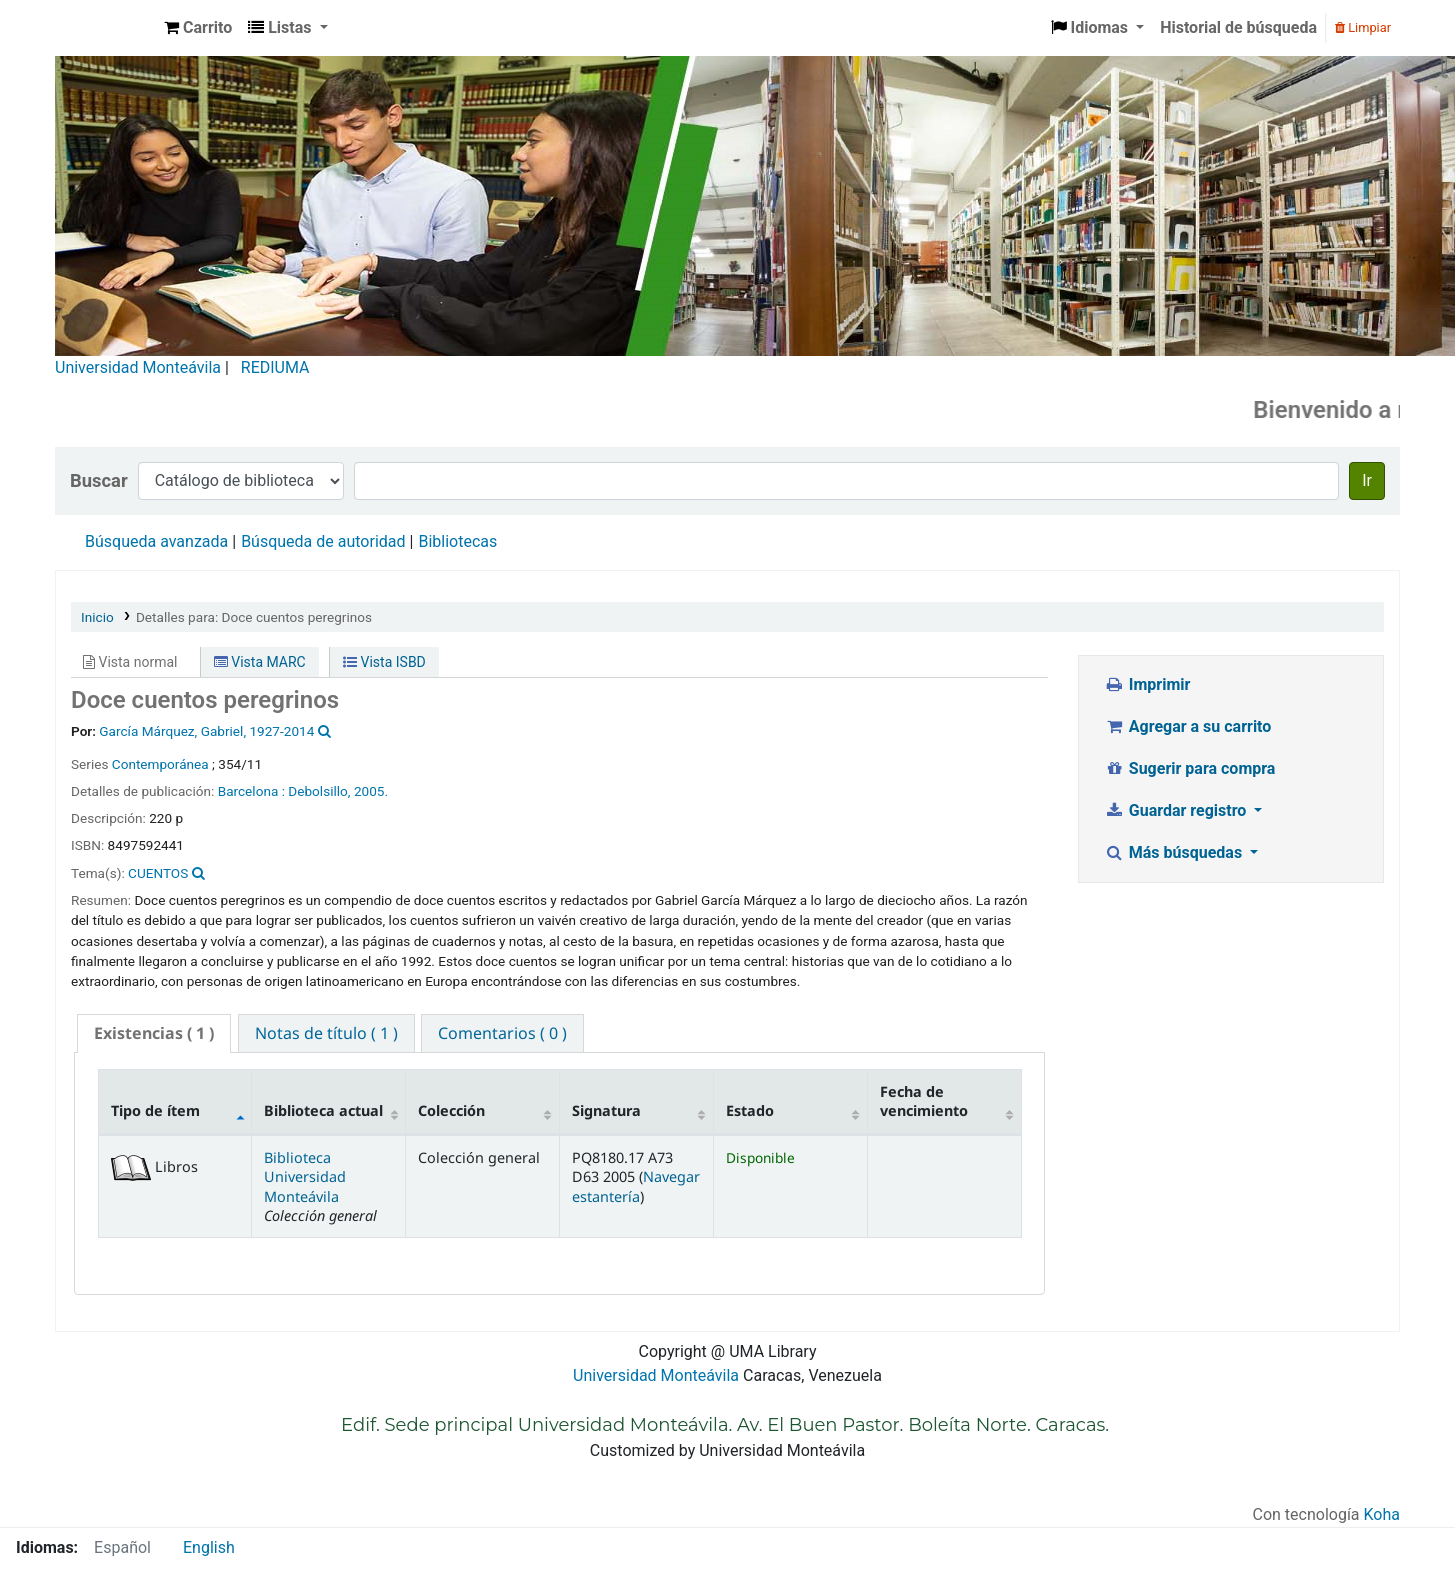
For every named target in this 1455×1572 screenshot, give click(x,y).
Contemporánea (160, 764)
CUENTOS (158, 873)
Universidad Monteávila (138, 367)
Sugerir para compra (1189, 768)
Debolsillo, (319, 791)
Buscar (99, 480)
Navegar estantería (636, 1186)
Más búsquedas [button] (1175, 852)
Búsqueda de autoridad (323, 541)
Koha (1382, 1514)
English (209, 1547)
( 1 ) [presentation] (154, 1033)
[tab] (154, 1033)
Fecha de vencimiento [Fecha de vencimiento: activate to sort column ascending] (924, 1101)
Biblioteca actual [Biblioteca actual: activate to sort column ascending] (323, 1110)
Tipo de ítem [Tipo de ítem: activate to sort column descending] (155, 1110)
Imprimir (1147, 684)
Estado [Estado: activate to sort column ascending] (750, 1110)
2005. (371, 791)
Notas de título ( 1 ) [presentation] (326, 1033)
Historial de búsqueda (1238, 27)
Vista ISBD (384, 662)
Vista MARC (260, 662)
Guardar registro (1177, 810)
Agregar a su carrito (1187, 726)
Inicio (97, 617)
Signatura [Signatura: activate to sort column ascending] (606, 1110)
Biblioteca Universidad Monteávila (106, 28)
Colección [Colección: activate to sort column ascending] (451, 1110)
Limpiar (1363, 27)
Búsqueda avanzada (156, 541)
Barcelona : (251, 791)
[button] (198, 28)
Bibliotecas (457, 541)
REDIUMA (275, 367)
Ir (1367, 480)
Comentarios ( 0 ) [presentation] (502, 1033)
